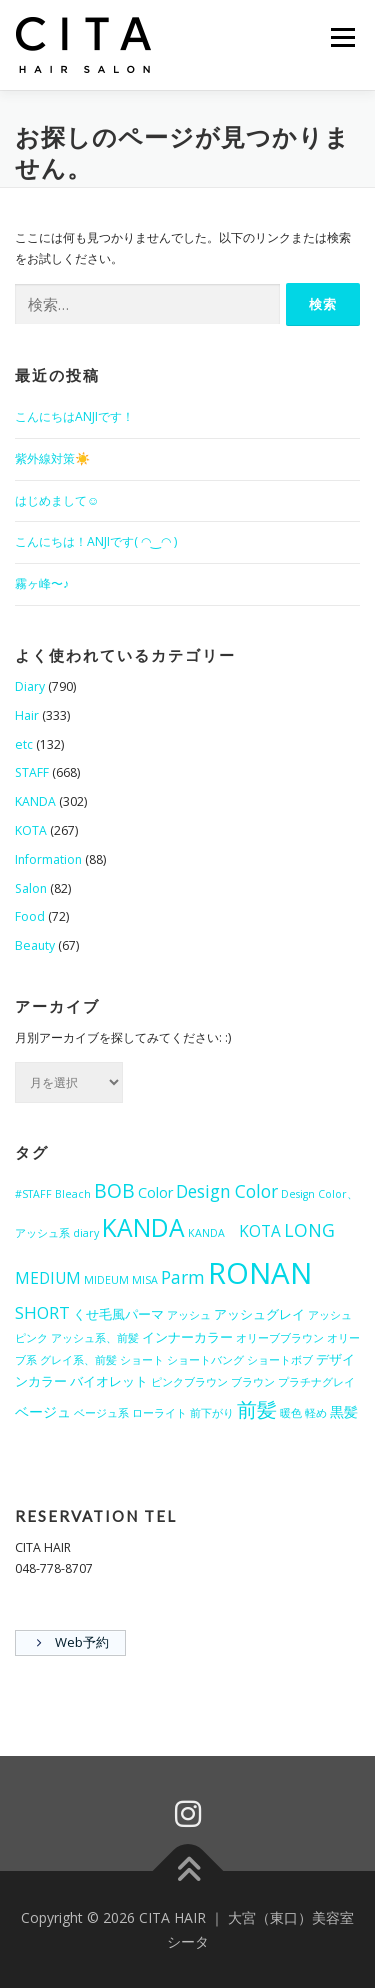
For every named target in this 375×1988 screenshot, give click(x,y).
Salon (31, 888)
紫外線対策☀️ (52, 458)
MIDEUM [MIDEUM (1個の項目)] (106, 1280)
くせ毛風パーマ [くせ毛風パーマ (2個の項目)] (118, 1314)
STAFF (32, 772)
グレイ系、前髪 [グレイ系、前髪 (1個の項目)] (78, 1360)
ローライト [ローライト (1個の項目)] (159, 1413)
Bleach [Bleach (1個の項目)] (73, 1194)
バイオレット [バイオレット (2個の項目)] (109, 1381)
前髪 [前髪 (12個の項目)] (257, 1409)
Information (48, 859)
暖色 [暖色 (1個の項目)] (291, 1413)
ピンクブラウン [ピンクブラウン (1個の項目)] (189, 1382)
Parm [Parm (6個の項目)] (183, 1277)
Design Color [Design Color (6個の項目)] (227, 1191)
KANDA (35, 801)
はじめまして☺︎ (57, 500)
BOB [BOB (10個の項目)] (114, 1190)
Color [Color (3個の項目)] (155, 1192)
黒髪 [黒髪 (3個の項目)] (344, 1411)
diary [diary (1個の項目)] (86, 1233)
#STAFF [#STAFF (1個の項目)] (33, 1194)
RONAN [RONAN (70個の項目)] (260, 1273)
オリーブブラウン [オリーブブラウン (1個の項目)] (280, 1338)
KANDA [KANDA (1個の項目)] (212, 1233)
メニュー (342, 37)
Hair (27, 715)
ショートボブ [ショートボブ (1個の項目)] (280, 1360)
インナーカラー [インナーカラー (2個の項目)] (187, 1337)
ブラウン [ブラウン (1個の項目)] (253, 1382)
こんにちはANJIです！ (74, 416)
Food (30, 916)
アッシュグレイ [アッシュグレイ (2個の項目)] (259, 1314)
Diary (30, 686)
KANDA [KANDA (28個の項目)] (143, 1227)
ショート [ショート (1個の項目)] (142, 1360)
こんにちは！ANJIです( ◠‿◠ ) (96, 541)
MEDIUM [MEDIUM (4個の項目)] (48, 1278)
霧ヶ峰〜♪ (42, 583)
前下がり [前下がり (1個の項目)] (212, 1413)
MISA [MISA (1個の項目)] (145, 1280)
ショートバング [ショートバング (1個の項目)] (205, 1360)
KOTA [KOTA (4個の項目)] (260, 1231)
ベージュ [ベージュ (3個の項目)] (43, 1411)
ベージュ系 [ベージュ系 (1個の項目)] (101, 1413)
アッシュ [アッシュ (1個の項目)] (189, 1315)
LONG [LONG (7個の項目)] (309, 1230)
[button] (85, 45)
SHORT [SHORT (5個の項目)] (42, 1312)
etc (24, 744)
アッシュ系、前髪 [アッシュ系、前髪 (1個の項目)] (95, 1338)
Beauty (35, 945)
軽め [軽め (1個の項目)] (316, 1413)
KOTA (31, 830)
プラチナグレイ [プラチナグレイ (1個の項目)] (316, 1382)
